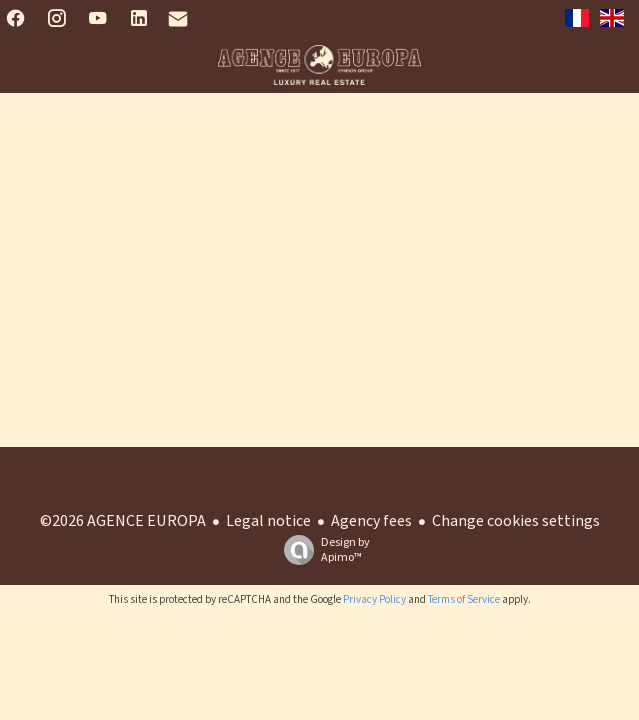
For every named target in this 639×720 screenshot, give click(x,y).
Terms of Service (464, 599)
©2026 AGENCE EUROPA (123, 521)
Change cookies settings (516, 521)
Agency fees (371, 521)
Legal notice (268, 521)
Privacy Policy (374, 599)
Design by (322, 549)
